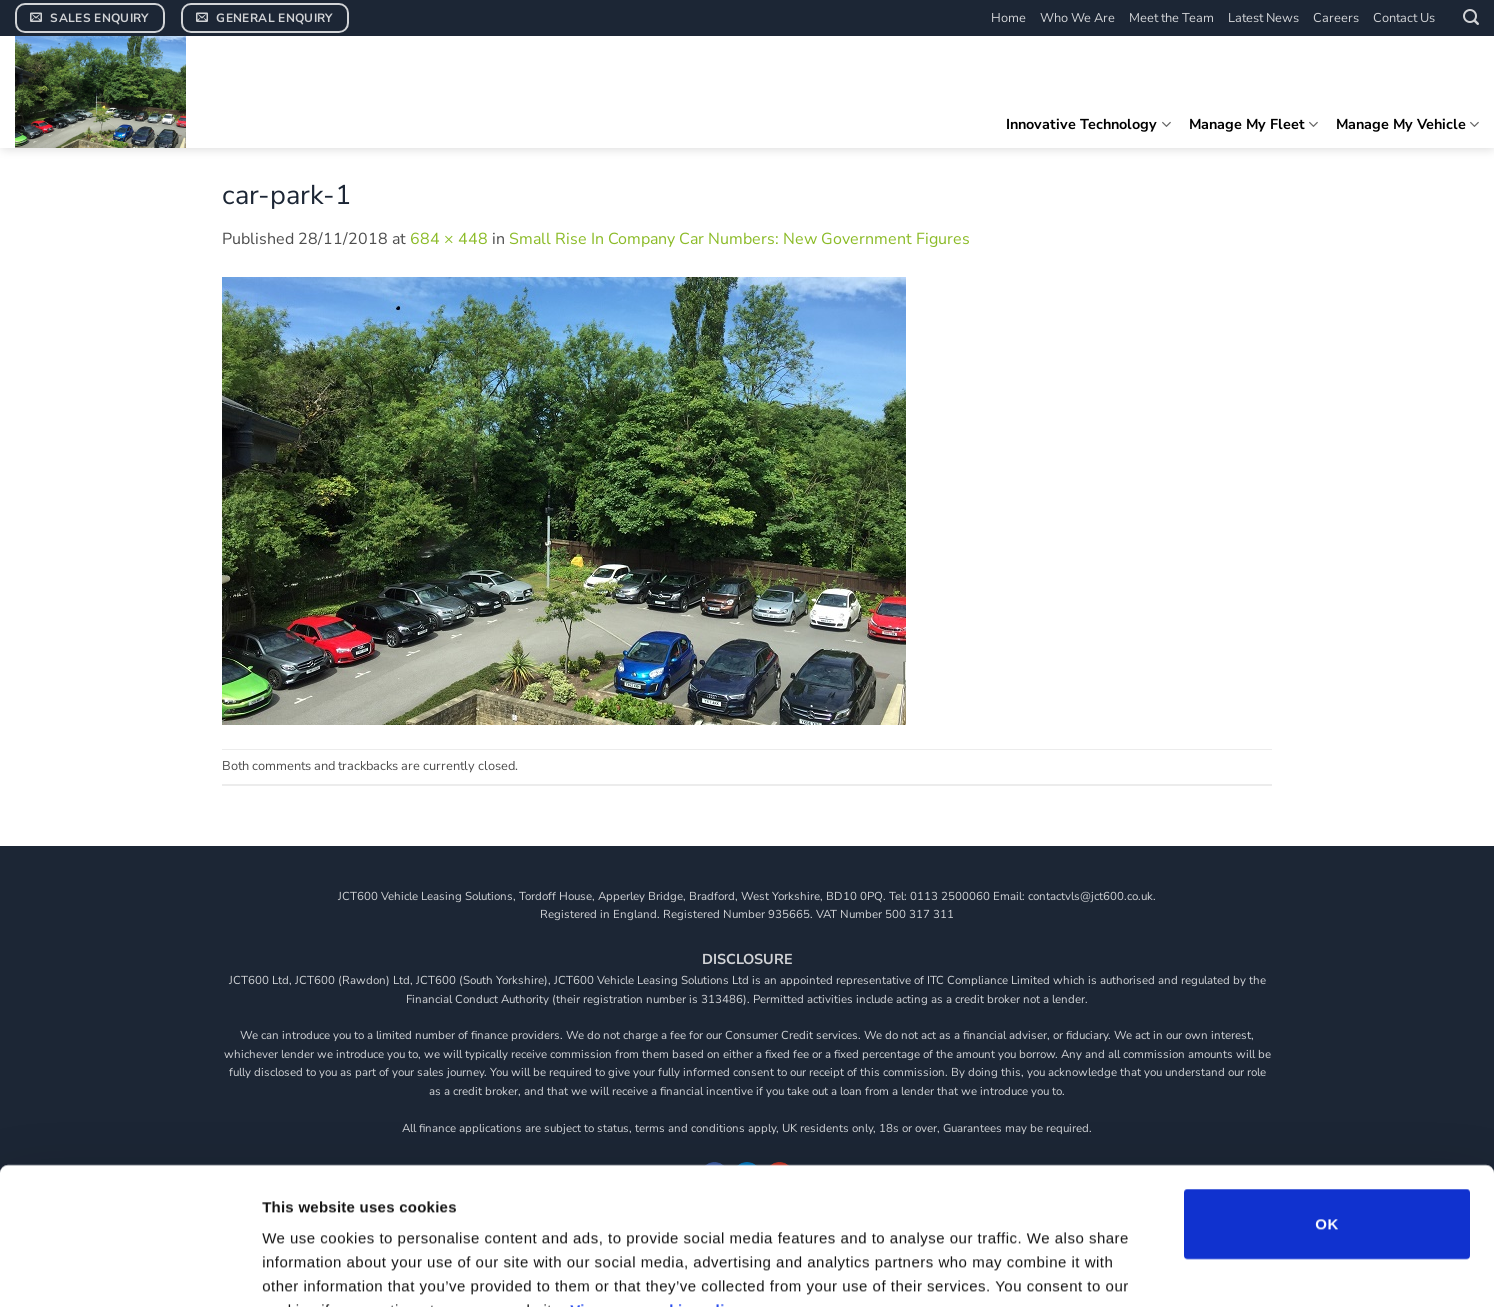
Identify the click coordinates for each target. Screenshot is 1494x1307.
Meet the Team (1171, 18)
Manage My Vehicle (1407, 124)
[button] (1471, 17)
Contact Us (1404, 18)
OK (1326, 1100)
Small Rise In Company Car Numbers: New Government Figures (739, 239)
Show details (1049, 1267)
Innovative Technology (1088, 124)
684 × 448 (449, 239)
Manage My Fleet (1253, 124)
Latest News (1263, 18)
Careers (1336, 18)
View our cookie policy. (658, 1186)
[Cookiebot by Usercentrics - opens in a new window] (129, 1268)
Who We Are (1077, 18)
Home (1008, 18)
